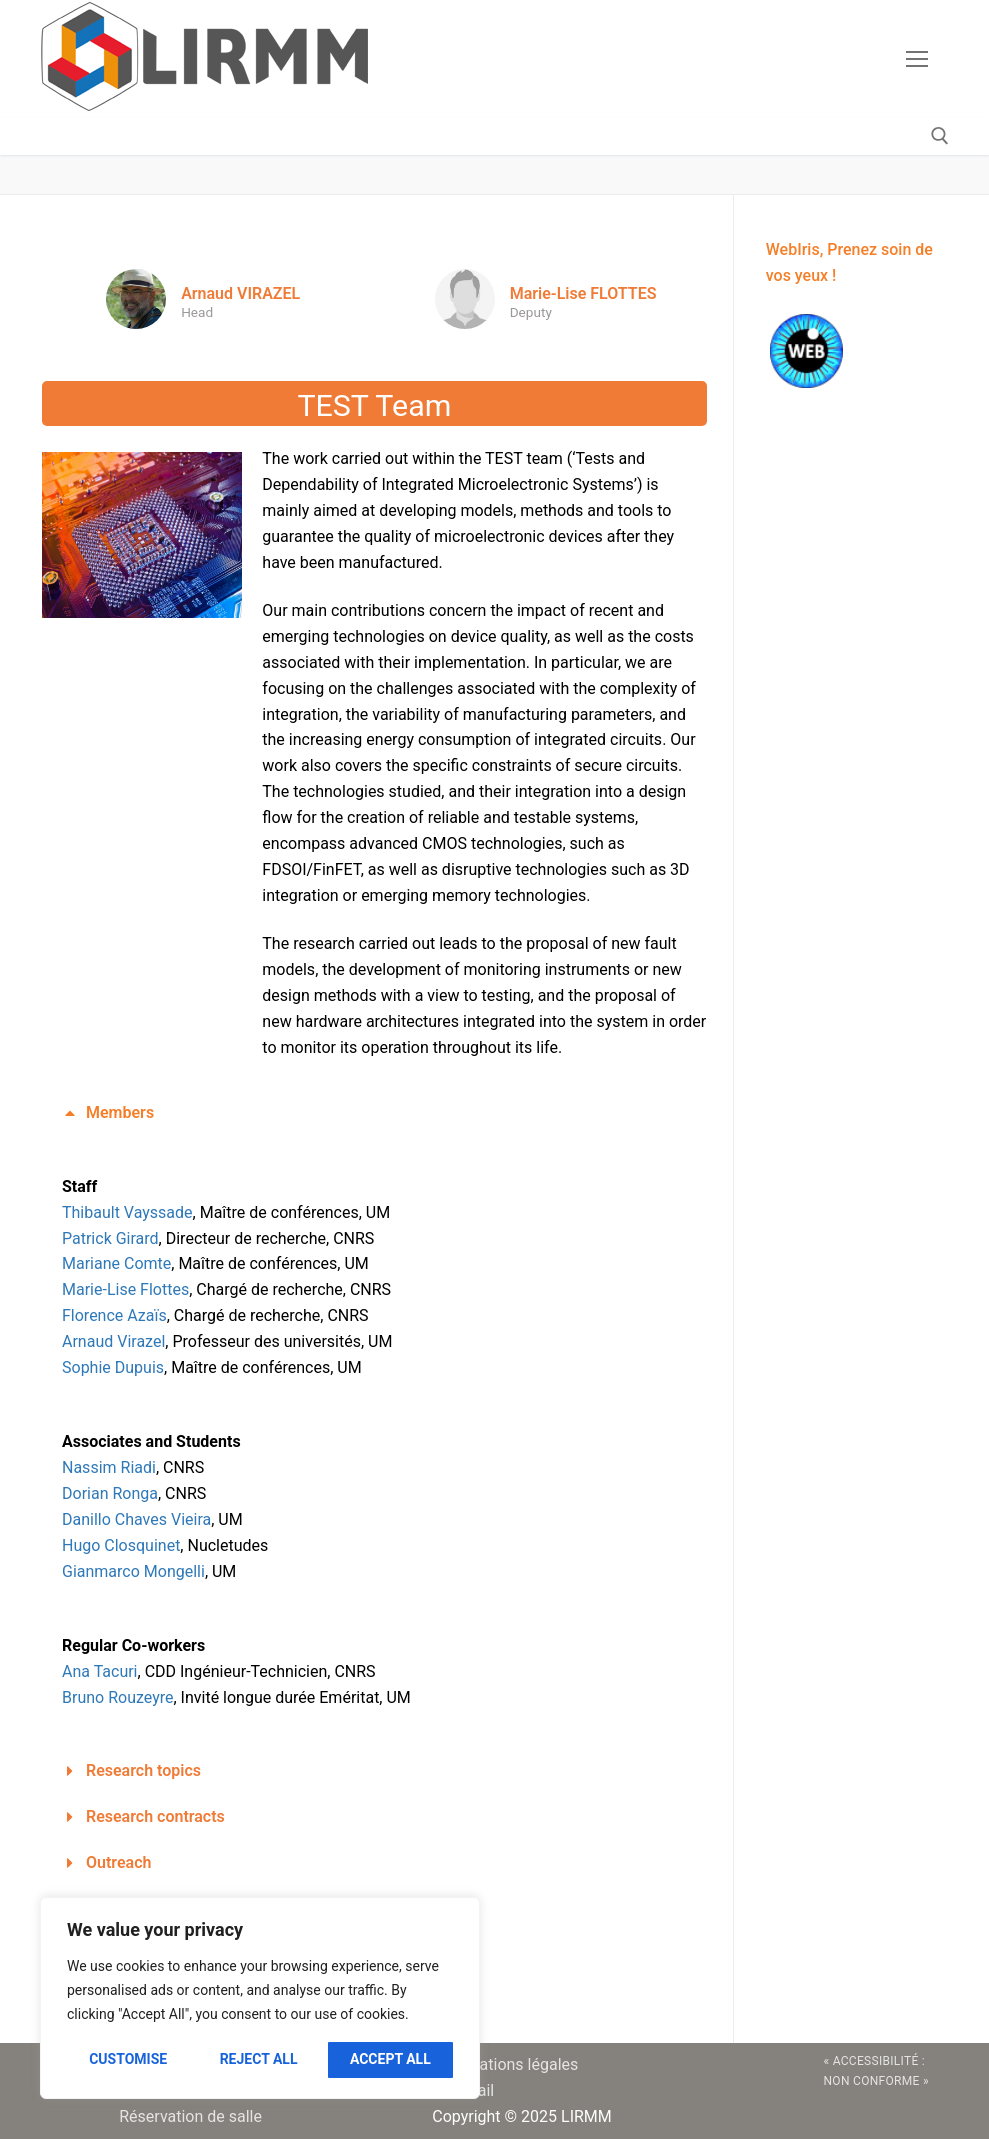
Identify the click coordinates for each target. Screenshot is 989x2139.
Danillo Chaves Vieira (136, 1519)
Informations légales (505, 2064)
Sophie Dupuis (113, 1367)
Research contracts (155, 1816)
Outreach (118, 1862)
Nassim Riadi (109, 1467)
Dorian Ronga (110, 1493)
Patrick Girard (110, 1238)
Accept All (390, 2059)
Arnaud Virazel (113, 1341)
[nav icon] (917, 59)
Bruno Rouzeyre (117, 1697)
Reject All (259, 2059)
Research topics (143, 1770)
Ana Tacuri (100, 1671)
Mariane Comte (116, 1263)
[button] (374, 1113)
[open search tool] (940, 136)
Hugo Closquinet (121, 1545)
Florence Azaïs (114, 1315)
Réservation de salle (190, 2116)
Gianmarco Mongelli (133, 1571)
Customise (128, 2059)
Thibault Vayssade (127, 1212)
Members (120, 1112)
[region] (260, 1998)
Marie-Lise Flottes (125, 1289)
